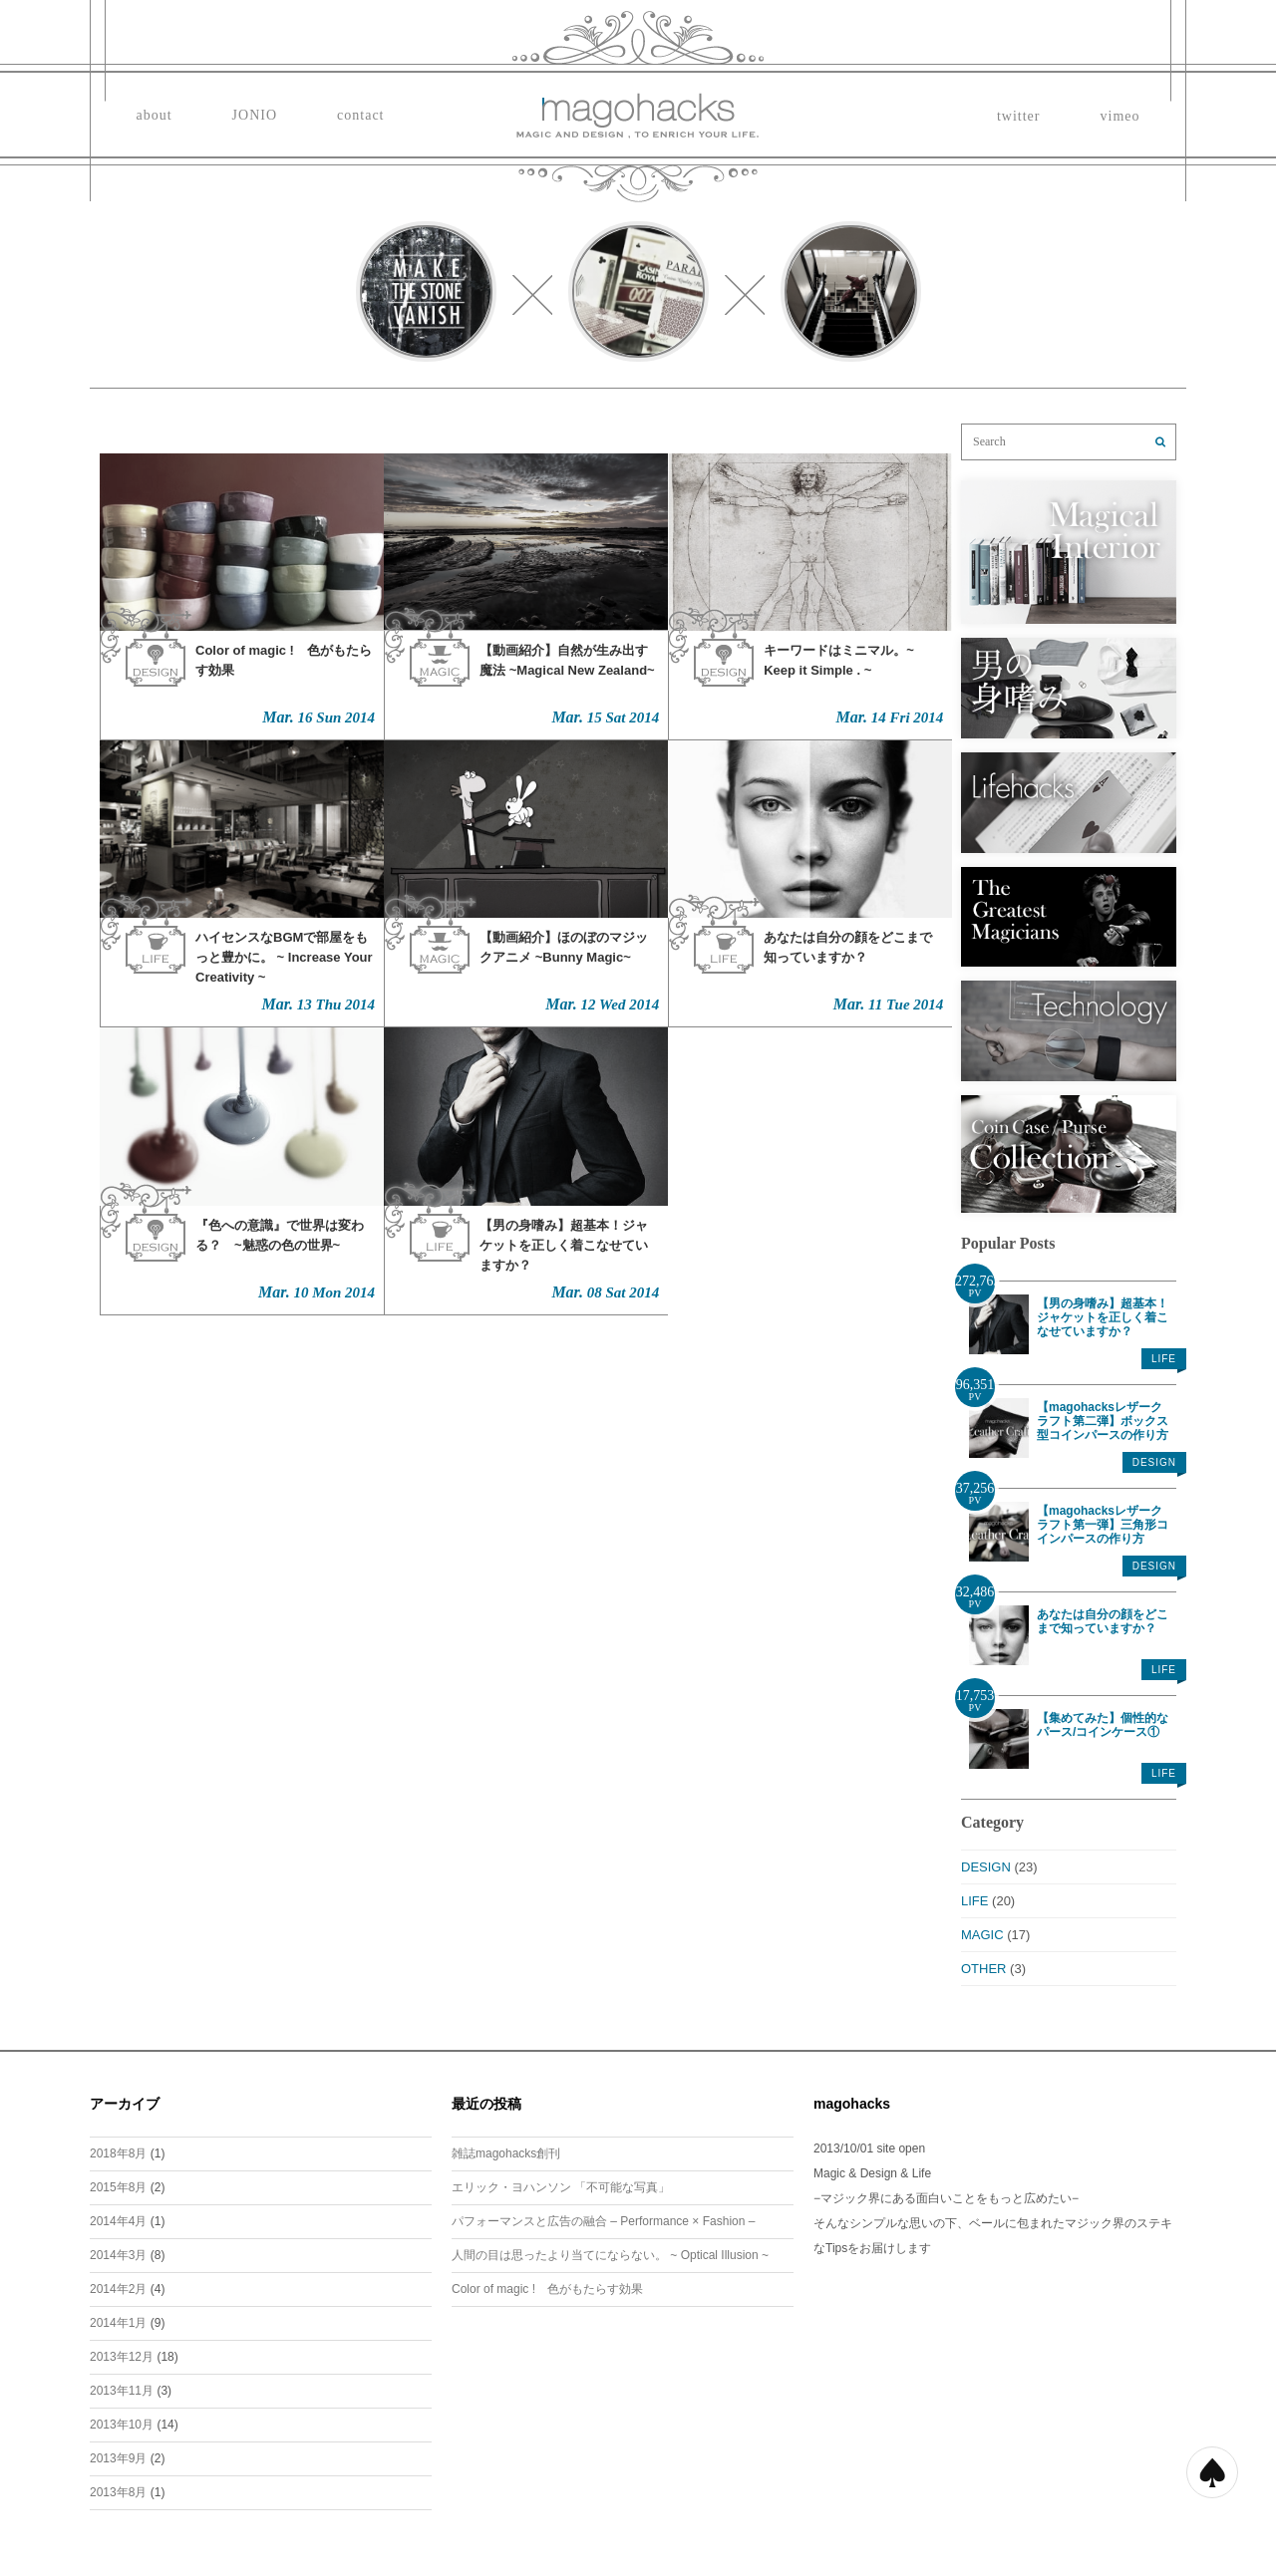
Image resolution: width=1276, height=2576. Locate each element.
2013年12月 (122, 2357)
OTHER (984, 1968)
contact (360, 115)
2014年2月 (118, 2289)
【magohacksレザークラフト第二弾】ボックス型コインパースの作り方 (1102, 1421)
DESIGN (1154, 1462)
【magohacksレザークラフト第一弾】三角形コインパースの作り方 (1102, 1525)
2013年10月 (122, 2425)
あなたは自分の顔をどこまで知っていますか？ (1102, 1621)
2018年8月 (118, 2153)
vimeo (1120, 116)
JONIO (254, 115)
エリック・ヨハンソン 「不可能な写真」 (561, 2187)
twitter (1019, 116)
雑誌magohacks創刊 (506, 2153)
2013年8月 (118, 2492)
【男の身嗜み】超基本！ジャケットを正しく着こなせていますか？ (1102, 1317)
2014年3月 (118, 2255)
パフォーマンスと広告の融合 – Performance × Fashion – (603, 2221)
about (154, 115)
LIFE (1163, 1358)
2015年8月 (118, 2187)
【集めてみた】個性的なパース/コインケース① (1102, 1725)
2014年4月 (118, 2221)
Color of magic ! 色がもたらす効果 (547, 2289)
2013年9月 (118, 2458)
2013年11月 (122, 2391)
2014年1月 (118, 2323)
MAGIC (982, 1934)
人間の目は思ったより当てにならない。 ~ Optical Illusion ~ (610, 2255)
